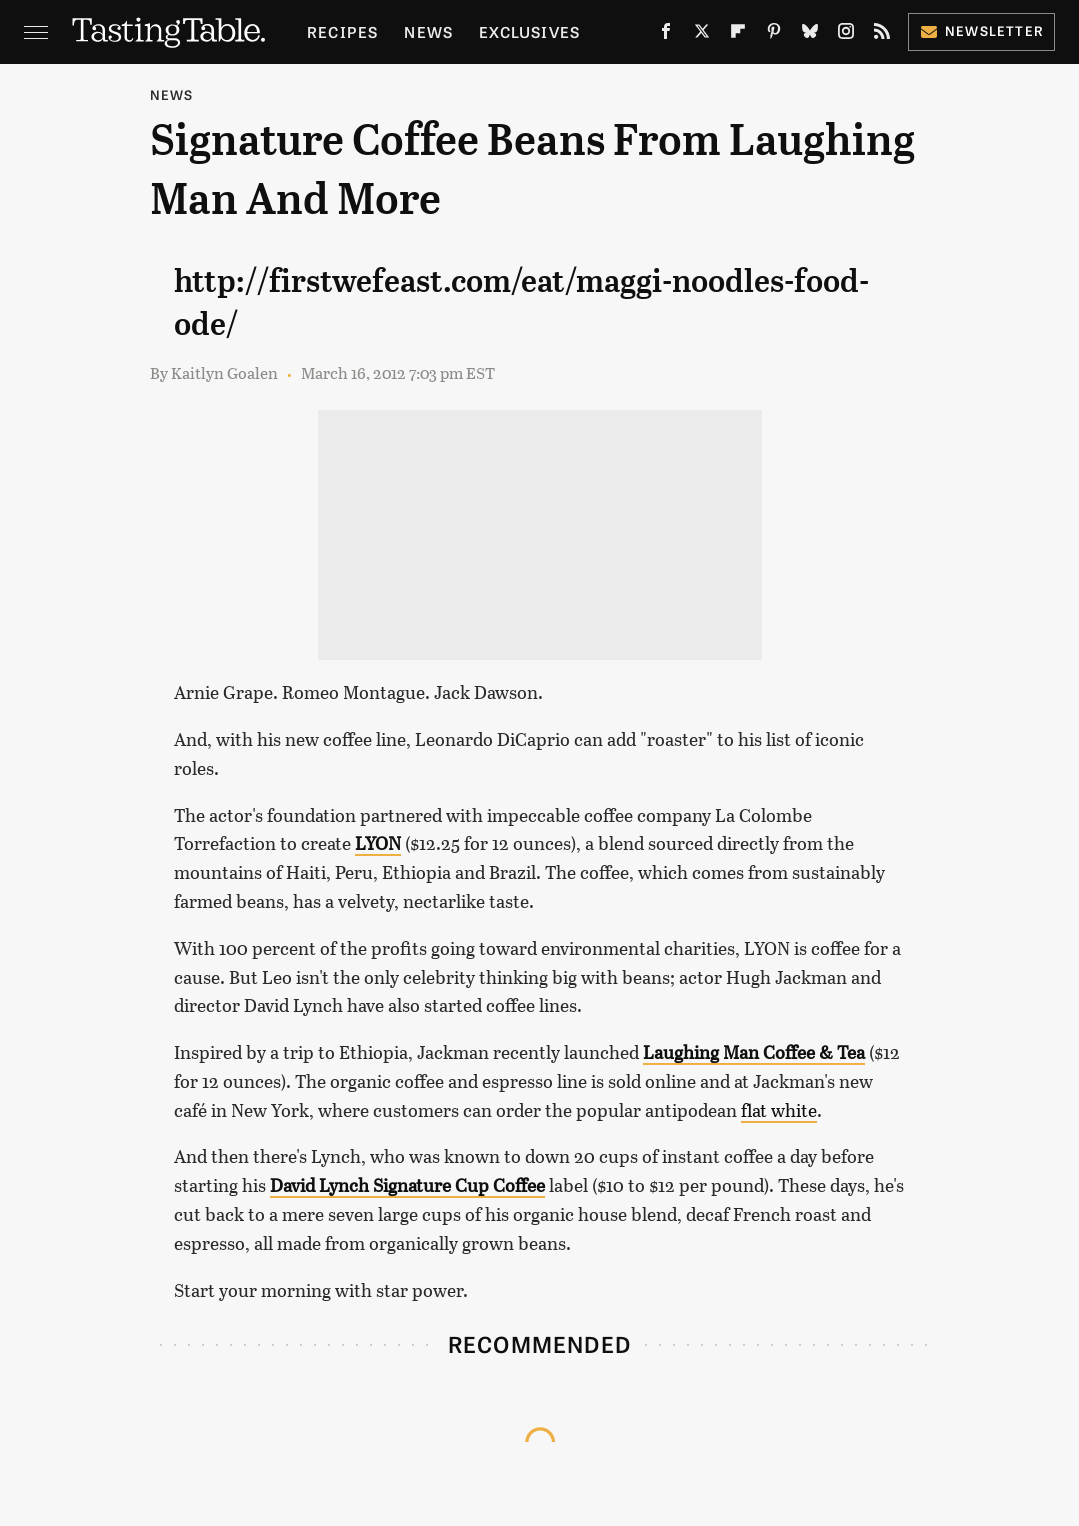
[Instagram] (846, 35)
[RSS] (882, 35)
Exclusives (529, 31)
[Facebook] (666, 35)
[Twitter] (702, 35)
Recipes (342, 31)
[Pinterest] (774, 35)
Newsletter (981, 30)
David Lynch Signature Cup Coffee (407, 1185)
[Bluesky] (810, 35)
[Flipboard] (738, 35)
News (428, 31)
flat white (779, 1110)
